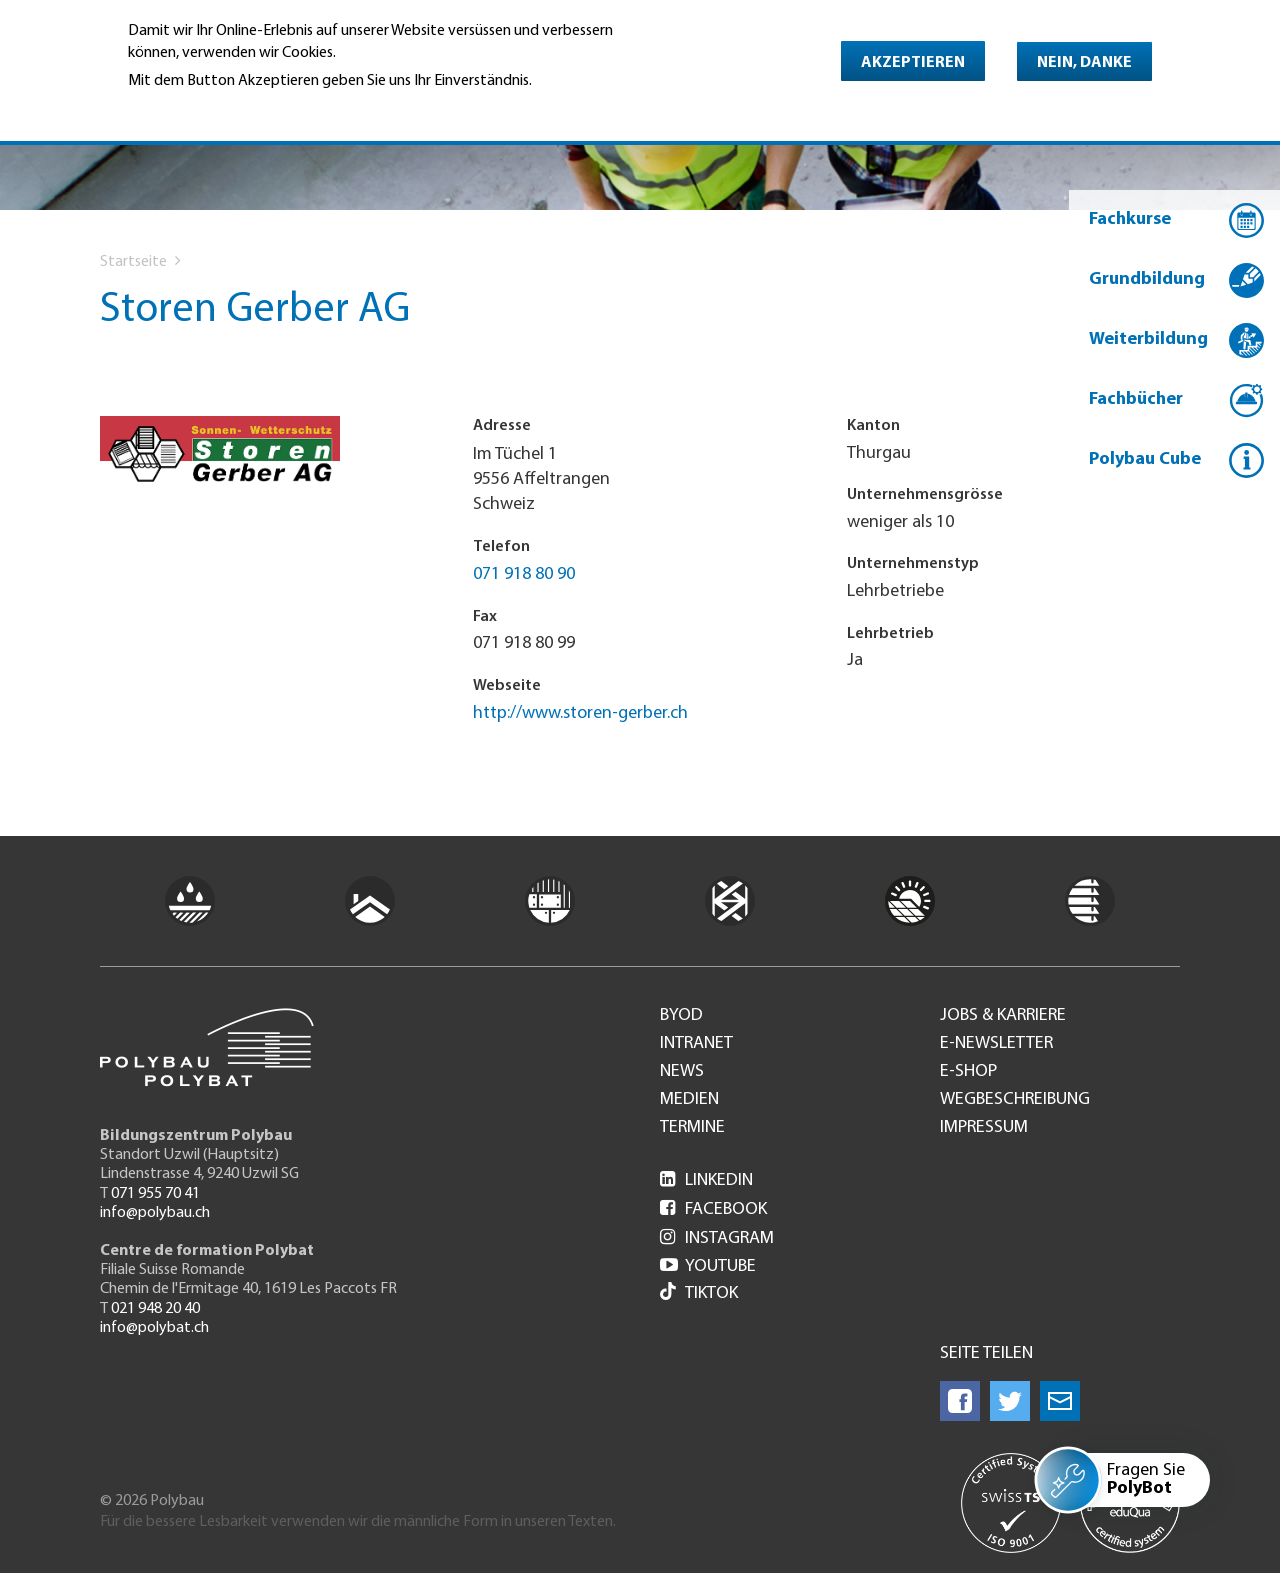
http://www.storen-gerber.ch (580, 713)
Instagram (717, 1238)
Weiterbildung (1148, 339)
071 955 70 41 (155, 1194)
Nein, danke (1084, 63)
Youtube (708, 1266)
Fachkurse (1130, 219)
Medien (689, 1100)
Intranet (696, 1044)
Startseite (133, 262)
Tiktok (699, 1293)
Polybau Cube (1145, 459)
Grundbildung (1147, 279)
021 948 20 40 (155, 1309)
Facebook (713, 1209)
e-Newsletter (996, 1044)
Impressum (984, 1128)
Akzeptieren (913, 63)
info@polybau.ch (155, 1213)
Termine (692, 1128)
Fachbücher (1136, 399)
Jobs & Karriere (1003, 1016)
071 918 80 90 (524, 574)
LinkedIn (706, 1180)
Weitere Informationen (214, 109)
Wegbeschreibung (1015, 1100)
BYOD (681, 1016)
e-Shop (968, 1072)
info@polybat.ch (154, 1328)
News (682, 1072)
